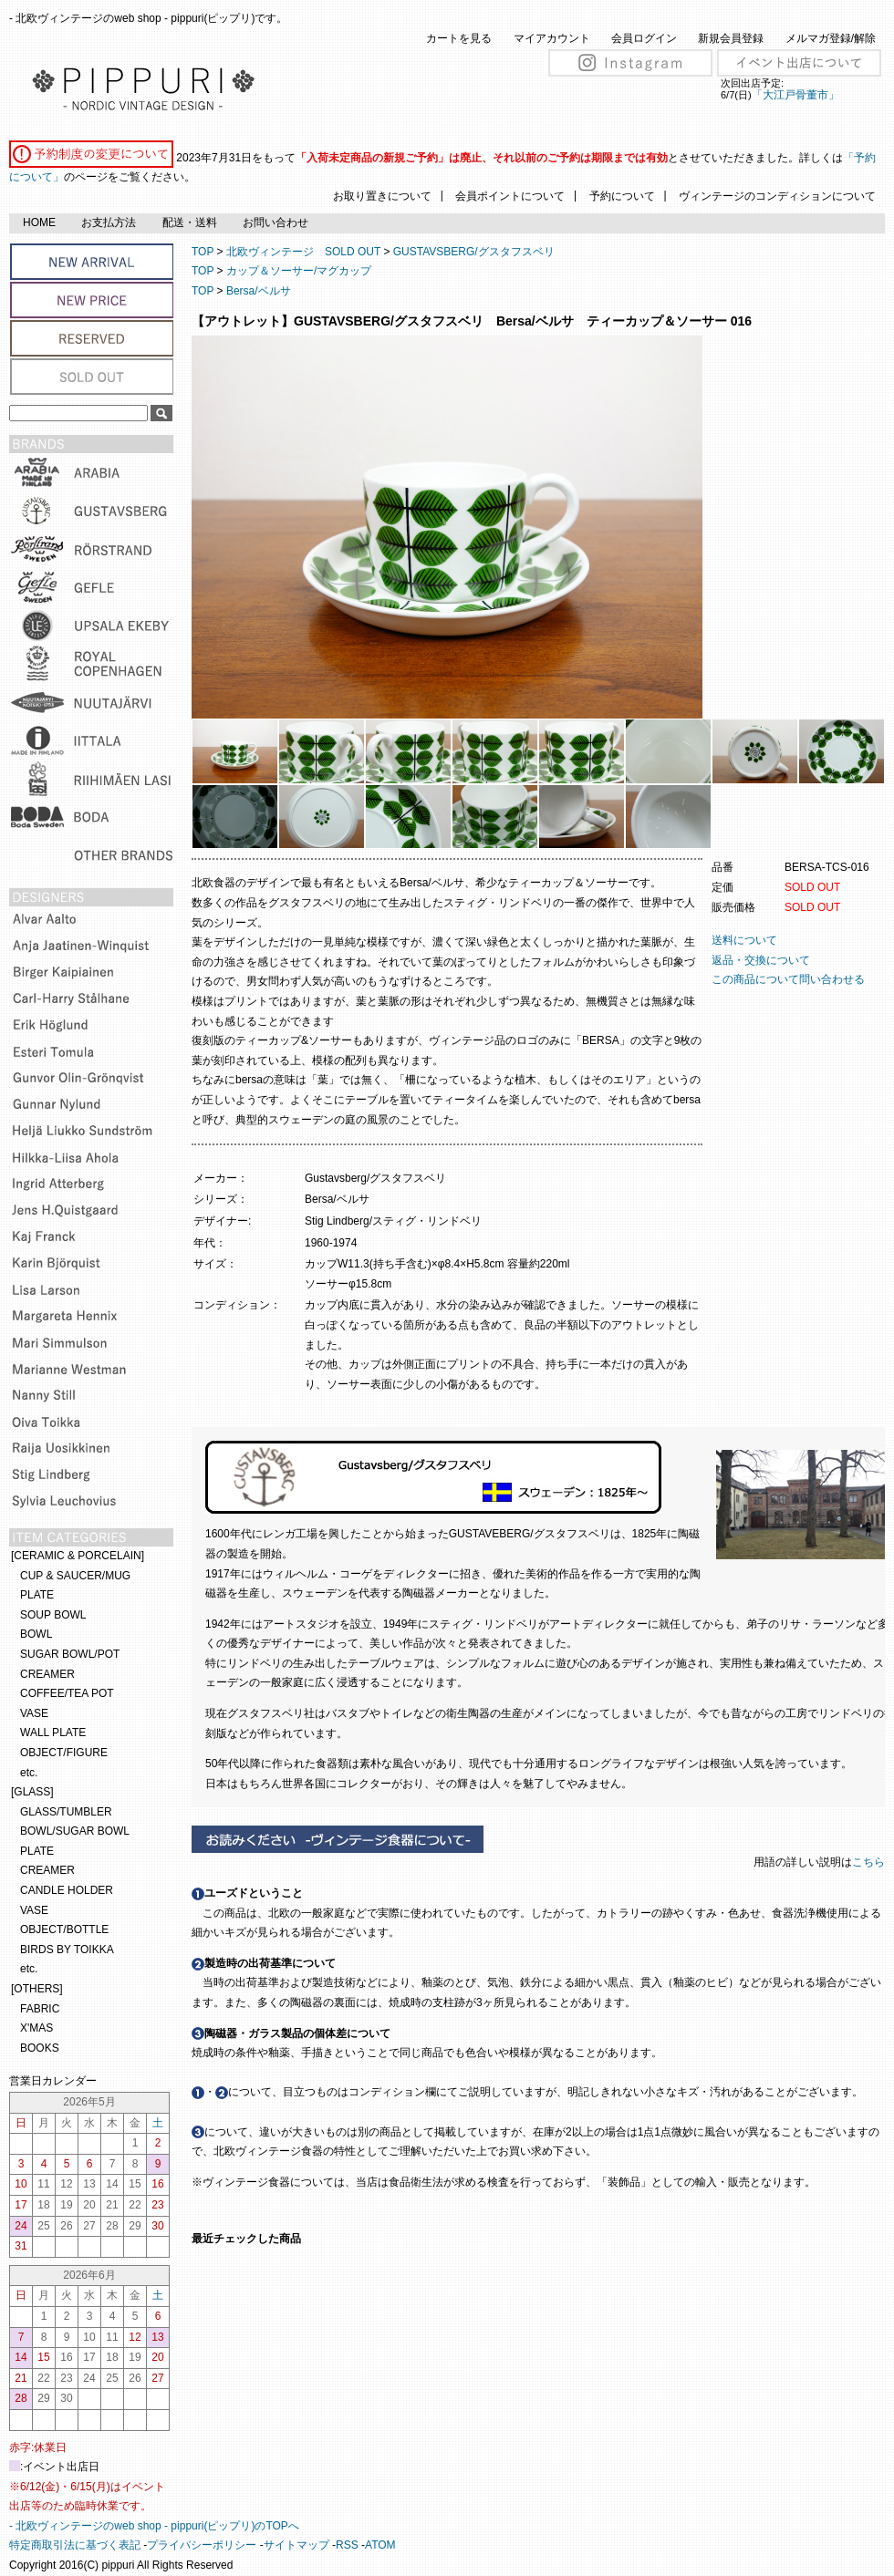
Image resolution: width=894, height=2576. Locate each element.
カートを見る (459, 38)
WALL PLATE (53, 1732)
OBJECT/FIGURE (64, 1752)
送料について (744, 940)
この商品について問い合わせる (788, 979)
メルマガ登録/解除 (830, 38)
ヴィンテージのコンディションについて (777, 196)
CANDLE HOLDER (66, 1890)
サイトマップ (296, 2545)
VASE (34, 1713)
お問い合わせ (275, 222)
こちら (870, 1862)
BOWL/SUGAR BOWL (75, 1831)
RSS (347, 2545)
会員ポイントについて (510, 196)
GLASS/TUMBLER (66, 1811)
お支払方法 (108, 222)
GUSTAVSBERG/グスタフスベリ (474, 251)
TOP (202, 251)
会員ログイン (644, 38)
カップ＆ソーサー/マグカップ (298, 270)
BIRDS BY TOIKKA (67, 1949)
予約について (622, 196)
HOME (39, 222)
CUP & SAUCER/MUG (75, 1575)
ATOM (380, 2545)
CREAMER (47, 1674)
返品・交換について (761, 960)
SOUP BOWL (53, 1615)
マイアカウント (552, 38)
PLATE (37, 1594)
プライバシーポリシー (201, 2545)
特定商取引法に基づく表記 (74, 2545)
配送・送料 (189, 222)
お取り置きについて (382, 196)
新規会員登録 (731, 38)
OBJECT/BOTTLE (64, 1929)
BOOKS (39, 2048)
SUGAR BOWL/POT (70, 1654)
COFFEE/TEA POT (67, 1693)
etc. (28, 1772)
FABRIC (39, 2008)
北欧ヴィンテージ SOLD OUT (303, 251)
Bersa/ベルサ (258, 290)
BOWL (36, 1634)
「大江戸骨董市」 (795, 94)
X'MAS (36, 2028)
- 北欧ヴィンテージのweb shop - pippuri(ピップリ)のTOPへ (154, 2525)
